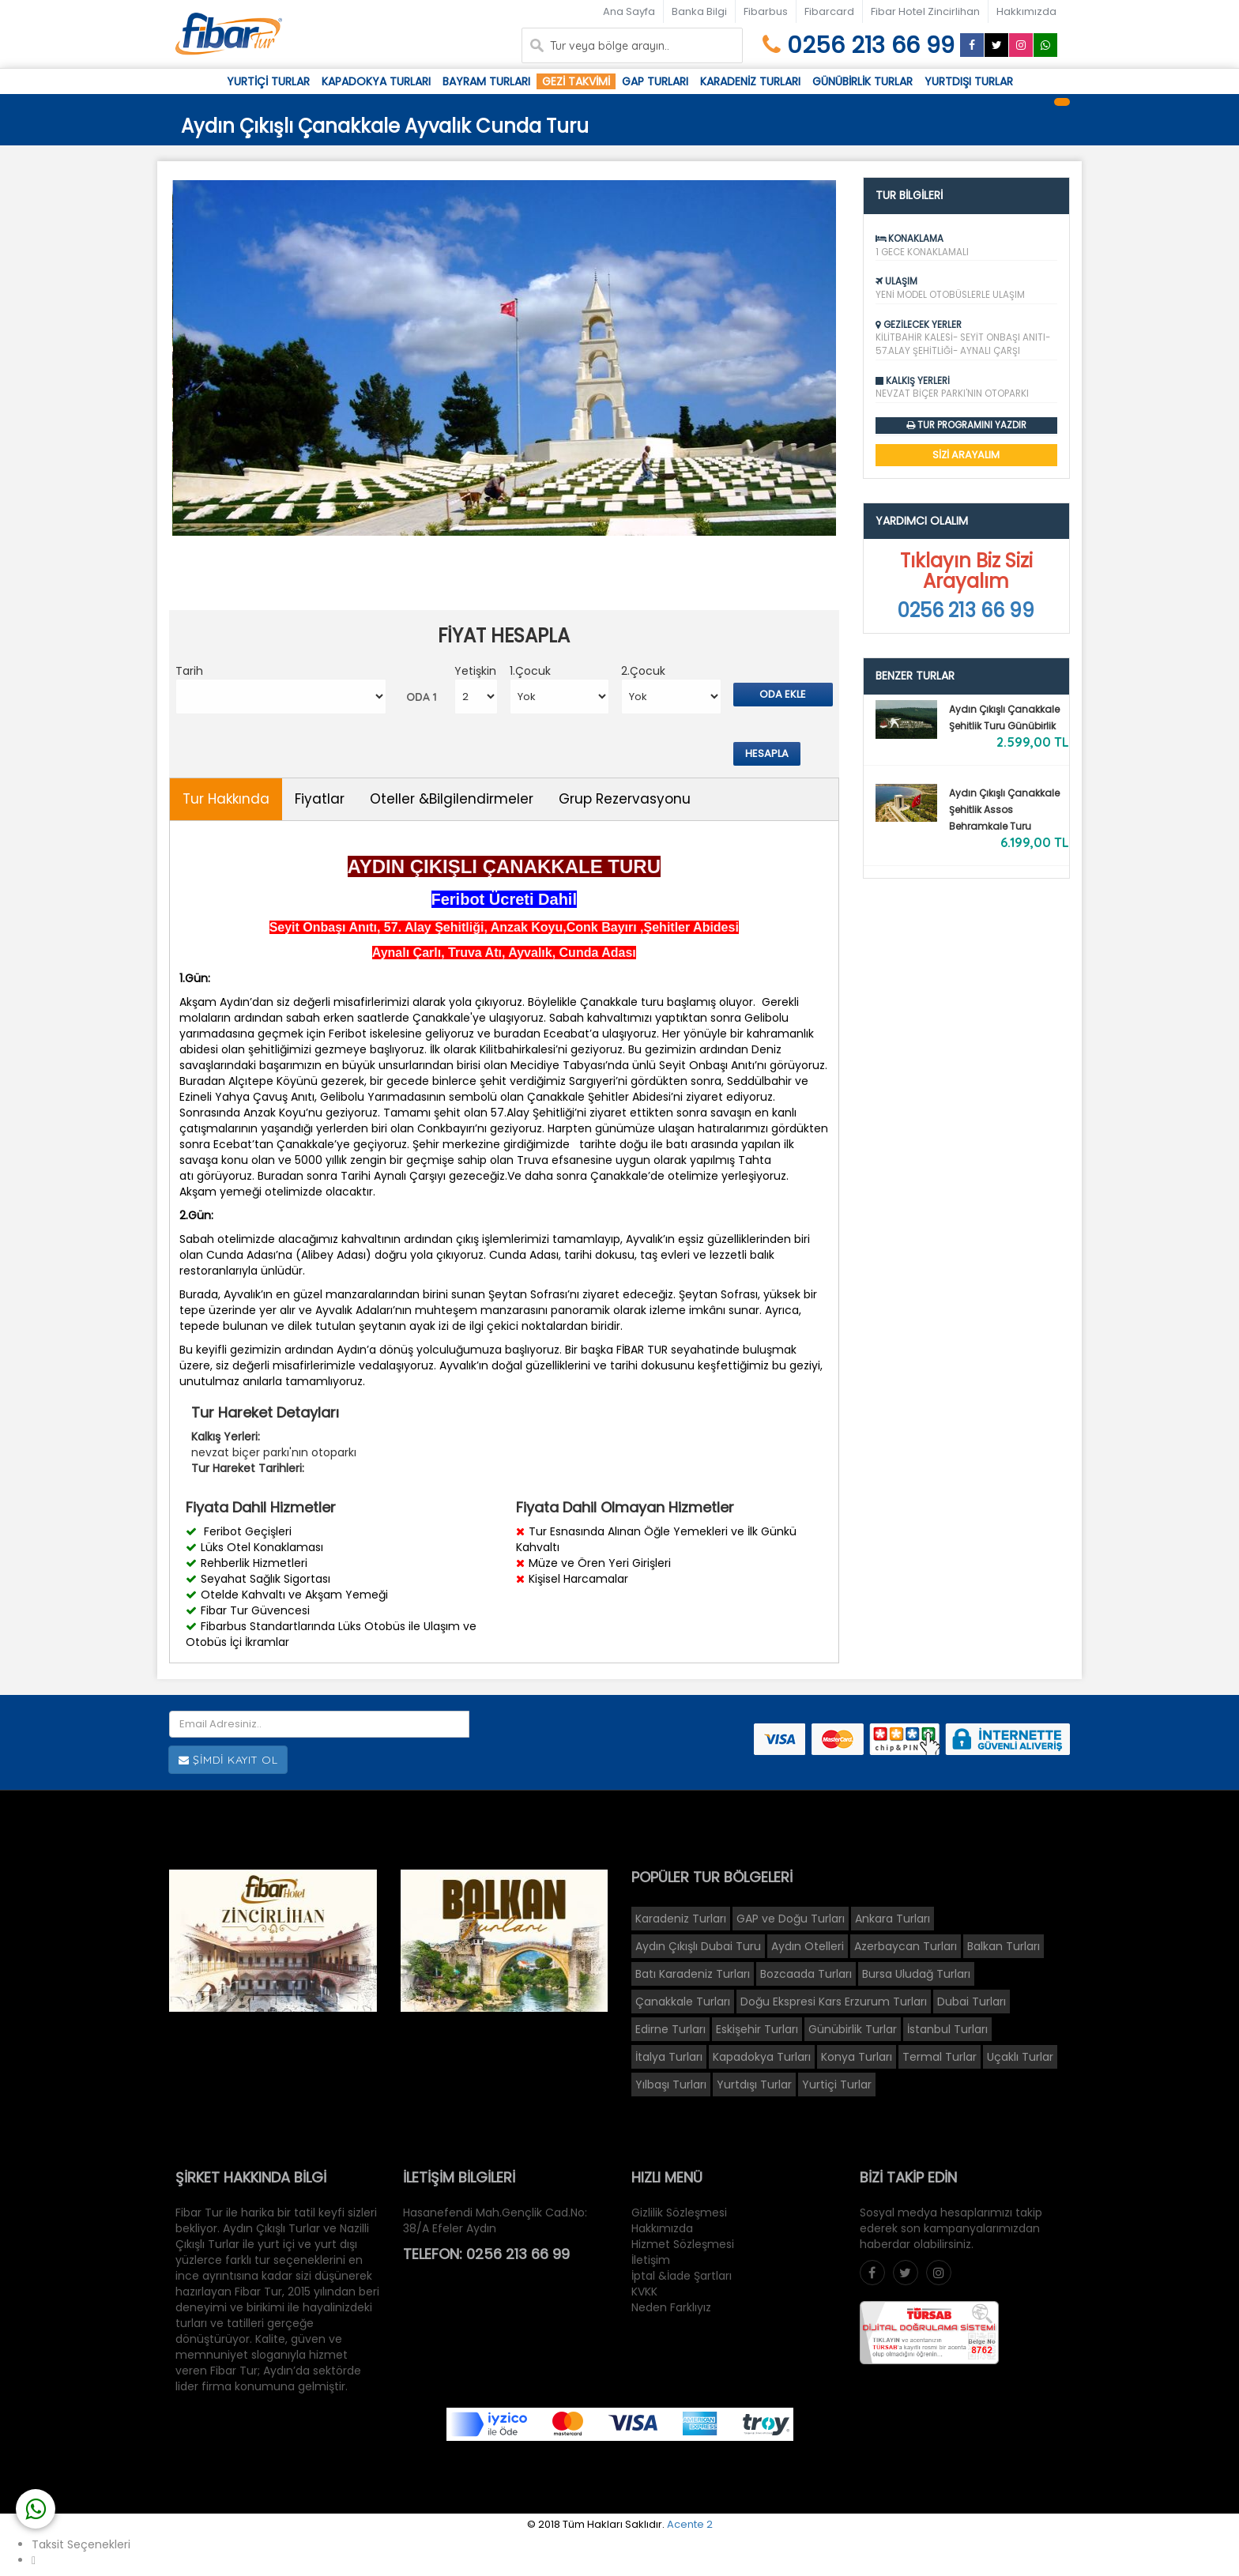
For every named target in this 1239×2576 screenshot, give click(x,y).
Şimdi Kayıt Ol (228, 1760)
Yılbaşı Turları (670, 2084)
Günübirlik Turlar (862, 81)
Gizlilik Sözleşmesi (679, 2212)
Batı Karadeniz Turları (692, 1974)
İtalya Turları (668, 2057)
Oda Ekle (782, 694)
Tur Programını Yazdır (971, 425)
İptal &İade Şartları (681, 2276)
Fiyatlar (320, 798)
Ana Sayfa (629, 11)
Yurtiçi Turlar (268, 81)
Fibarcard (829, 11)
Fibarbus (766, 11)
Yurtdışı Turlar (969, 81)
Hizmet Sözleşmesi (682, 2244)
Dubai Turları (971, 2001)
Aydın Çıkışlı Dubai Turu (698, 1946)
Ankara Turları (892, 1918)
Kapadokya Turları (376, 81)
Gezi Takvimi (576, 81)
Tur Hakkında (226, 798)
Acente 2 (690, 2524)
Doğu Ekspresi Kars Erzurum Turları (833, 2001)
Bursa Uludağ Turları (916, 1974)
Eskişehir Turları (757, 2029)
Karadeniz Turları (750, 81)
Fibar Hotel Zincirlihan (925, 11)
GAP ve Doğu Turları (790, 1918)
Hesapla (767, 753)
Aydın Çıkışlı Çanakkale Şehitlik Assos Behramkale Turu (1004, 809)
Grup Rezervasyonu (625, 798)
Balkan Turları (1003, 1946)
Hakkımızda (1026, 11)
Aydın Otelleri (807, 1946)
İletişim (650, 2260)
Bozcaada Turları (806, 1974)
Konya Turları (856, 2057)
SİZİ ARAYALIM (966, 454)
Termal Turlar (939, 2057)
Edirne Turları (670, 2029)
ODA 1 (421, 697)
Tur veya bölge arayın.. (609, 46)
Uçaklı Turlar (1020, 2057)
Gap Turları (655, 81)
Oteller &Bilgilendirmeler (451, 798)
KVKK (644, 2291)
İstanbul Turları (947, 2029)
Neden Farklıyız (671, 2307)
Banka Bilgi (699, 11)
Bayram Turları (486, 81)
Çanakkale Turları (682, 2001)
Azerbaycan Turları (905, 1946)
